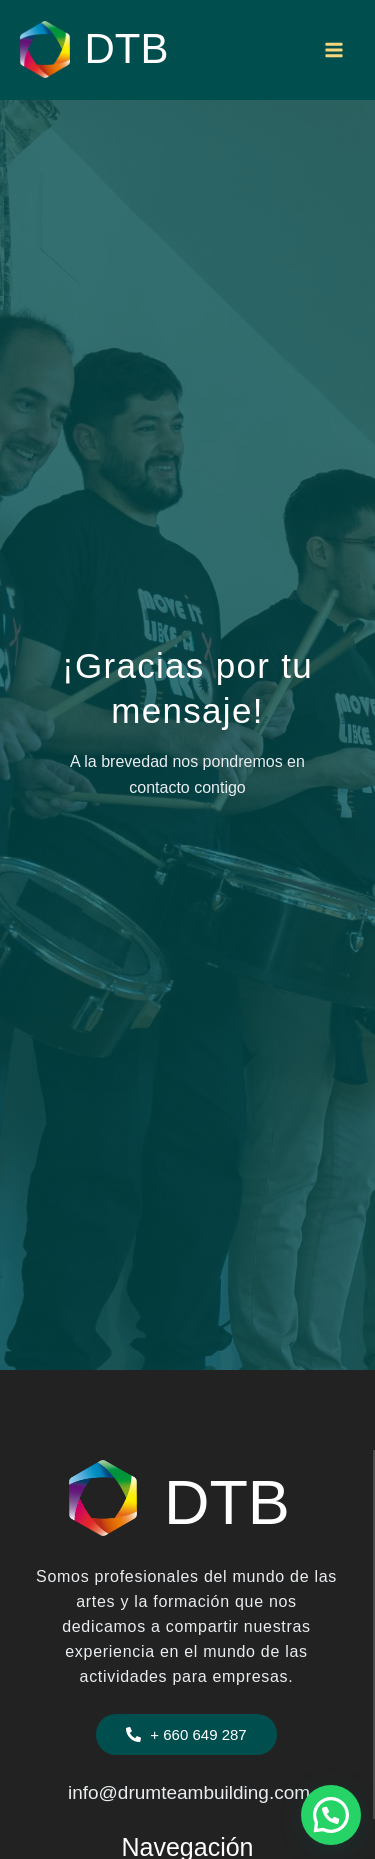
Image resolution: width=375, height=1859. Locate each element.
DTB (127, 48)
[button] (186, 1734)
